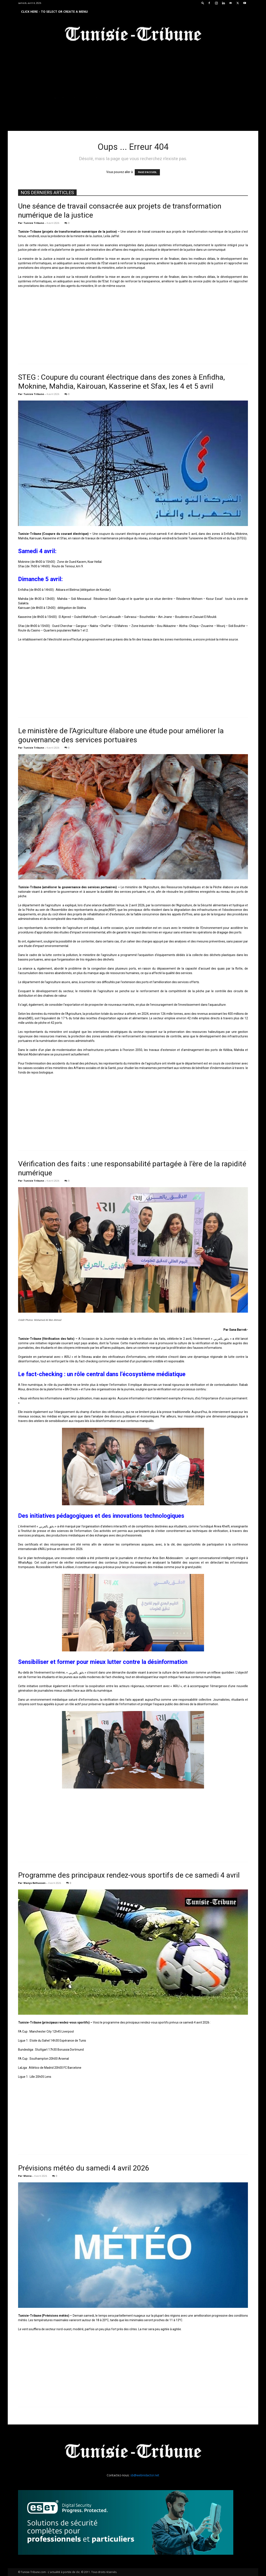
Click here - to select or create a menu (54, 11)
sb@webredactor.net (144, 2475)
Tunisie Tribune (33, 222)
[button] (203, 3)
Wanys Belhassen (34, 1882)
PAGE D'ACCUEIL (147, 172)
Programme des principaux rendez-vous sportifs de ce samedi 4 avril (129, 1875)
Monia (27, 2175)
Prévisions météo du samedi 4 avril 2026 (83, 2168)
